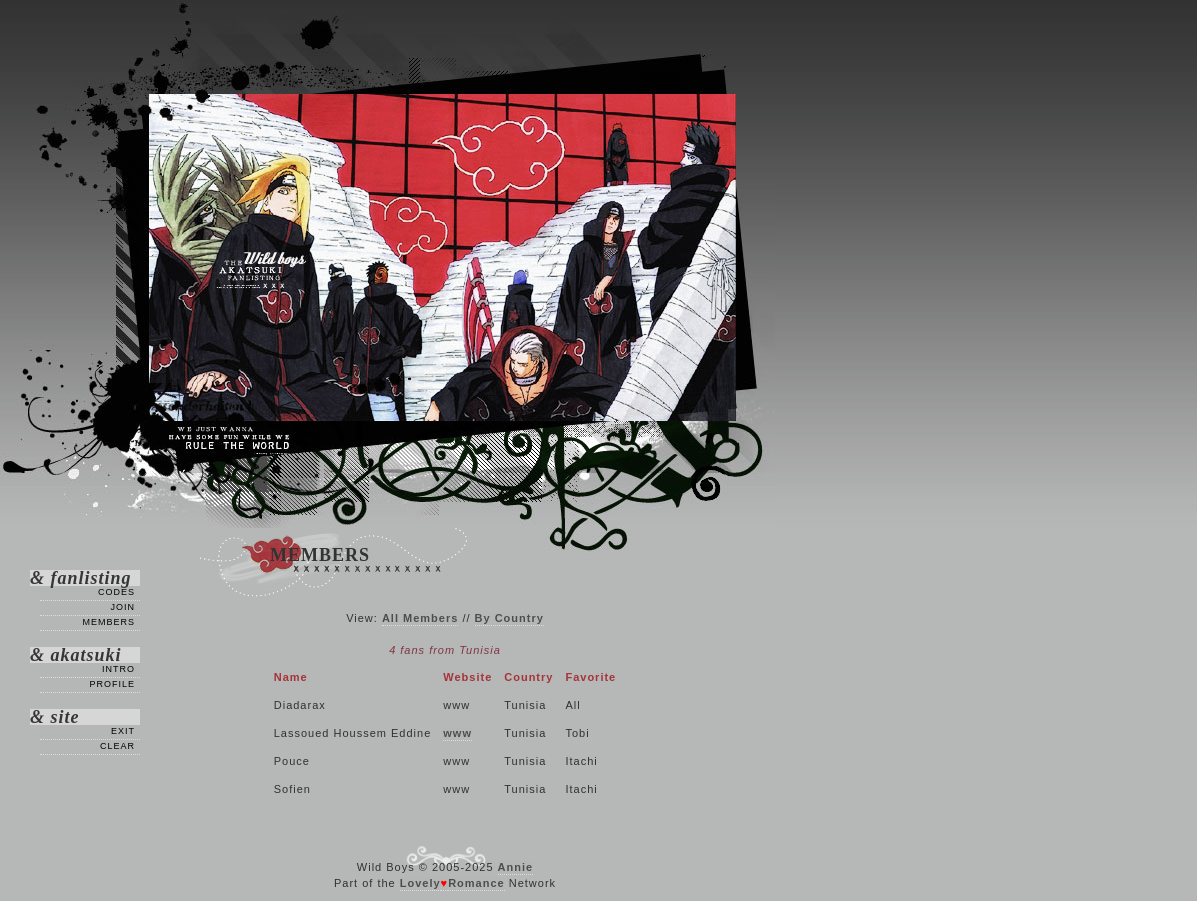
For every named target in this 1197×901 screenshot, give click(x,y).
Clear (117, 746)
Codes (116, 592)
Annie (516, 867)
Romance (476, 883)
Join (122, 607)
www (457, 733)
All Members (420, 618)
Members (108, 622)
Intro (118, 669)
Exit (123, 731)
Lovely (420, 883)
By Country (509, 618)
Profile (112, 684)
